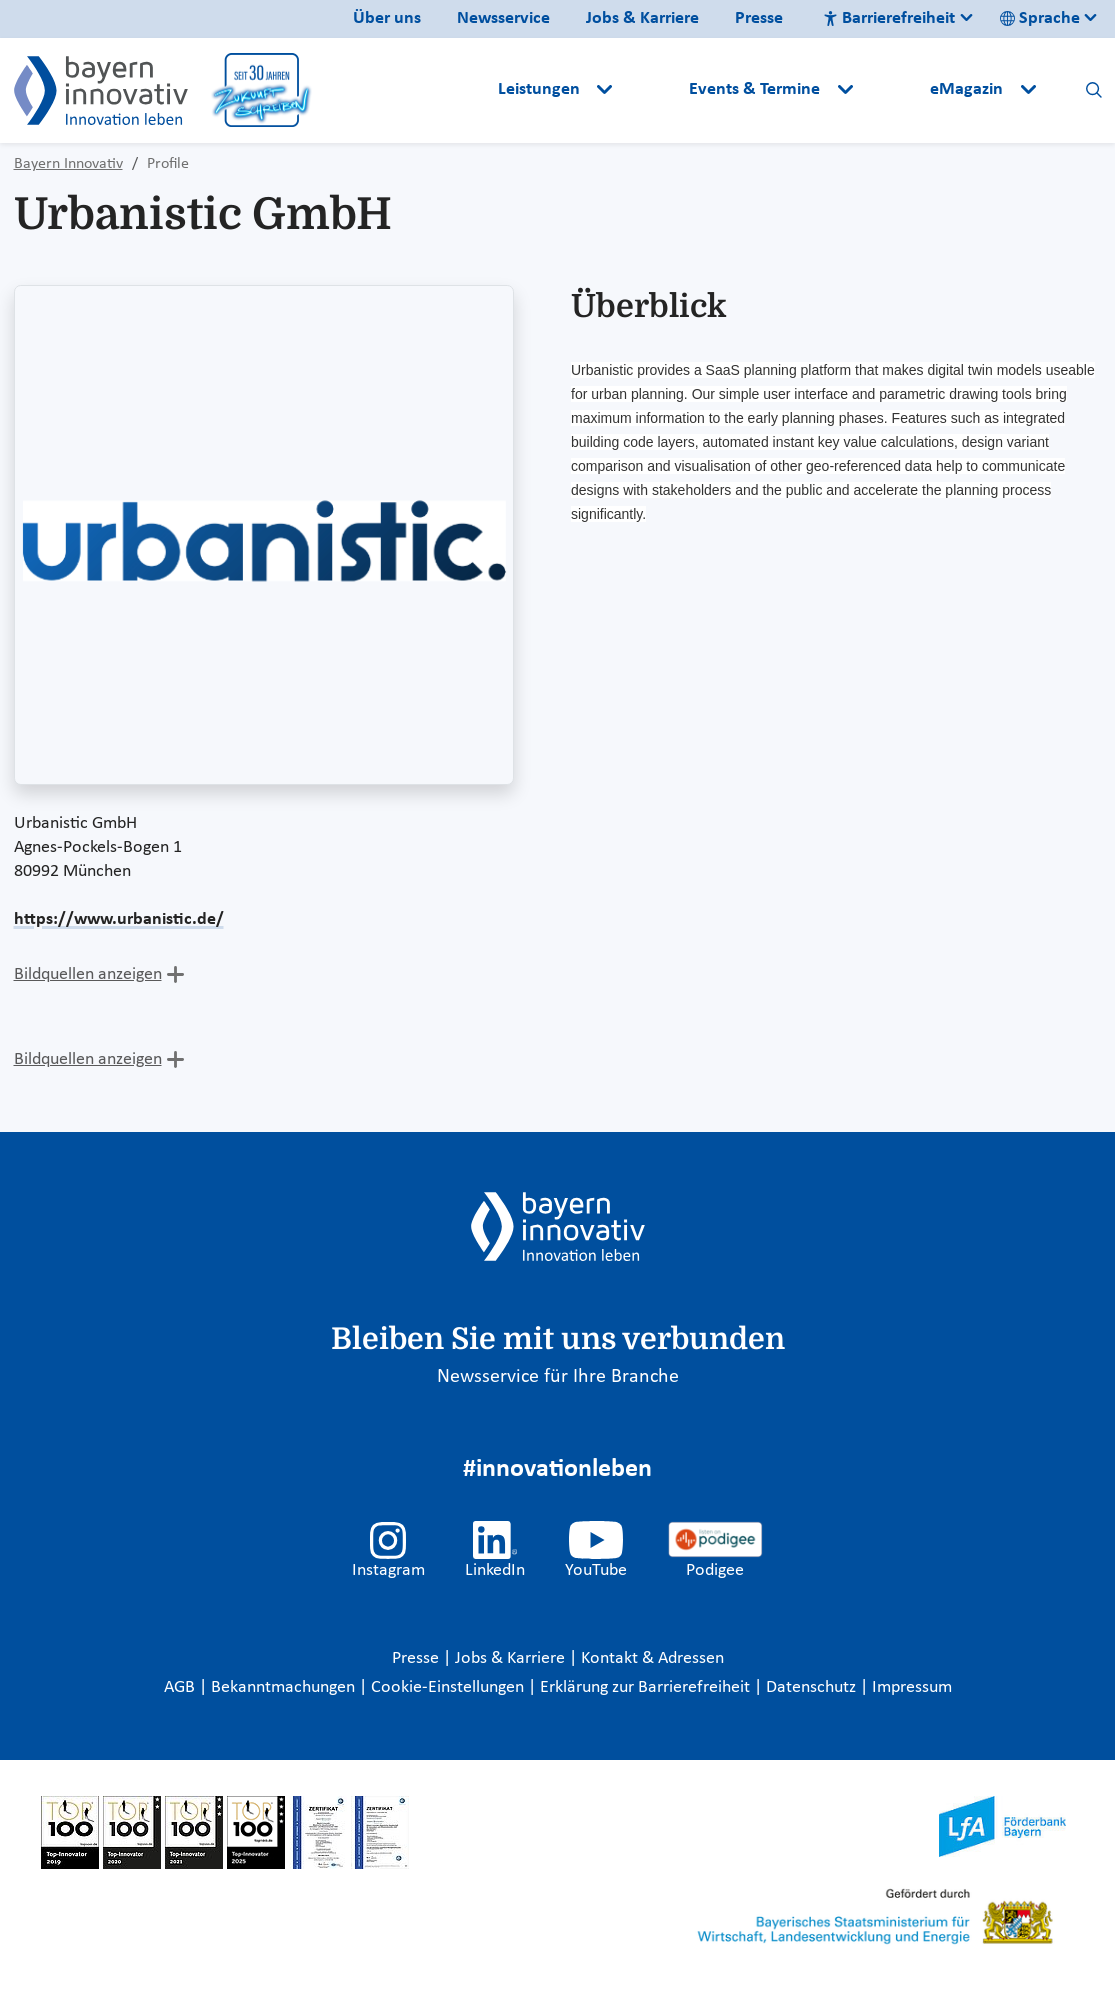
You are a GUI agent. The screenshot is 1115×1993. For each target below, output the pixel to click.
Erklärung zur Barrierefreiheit (647, 1687)
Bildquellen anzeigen (88, 974)
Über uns (387, 18)
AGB (181, 1687)
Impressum (912, 1687)
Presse (759, 18)
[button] (653, 90)
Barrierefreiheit (889, 18)
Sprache (1040, 18)
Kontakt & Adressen (652, 1658)
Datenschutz (813, 1687)
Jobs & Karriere (642, 18)
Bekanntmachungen (285, 1687)
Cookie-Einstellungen (447, 1687)
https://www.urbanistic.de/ (119, 919)
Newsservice (503, 18)
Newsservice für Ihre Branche (558, 1377)
